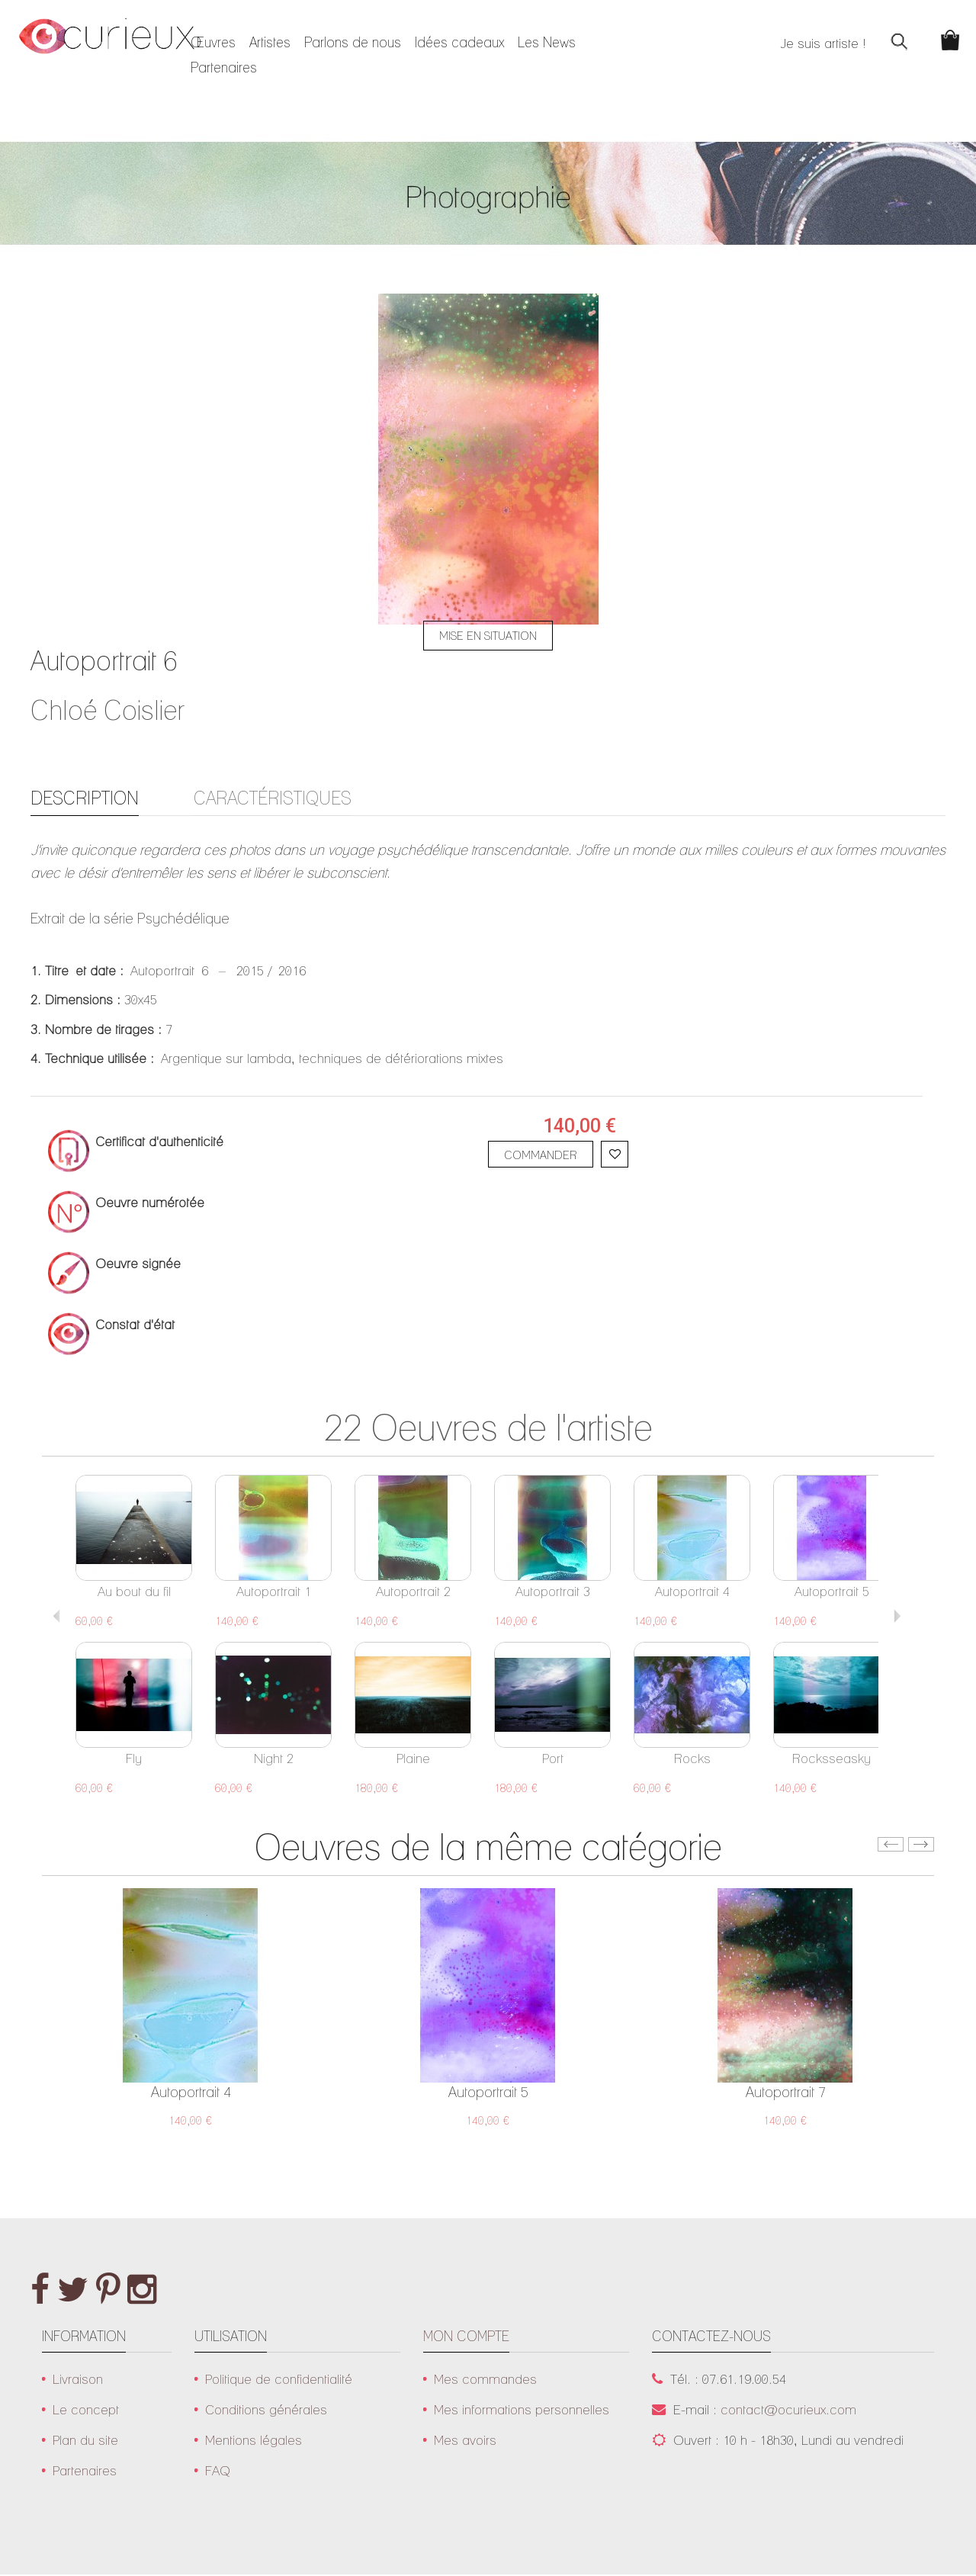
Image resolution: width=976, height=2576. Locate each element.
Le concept (86, 2411)
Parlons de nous (352, 42)
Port (552, 1760)
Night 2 (274, 1760)
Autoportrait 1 (273, 1593)
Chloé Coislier (107, 710)
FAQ (217, 2472)
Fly (134, 1760)
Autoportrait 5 (832, 1593)
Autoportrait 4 (692, 1593)
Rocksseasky (831, 1760)
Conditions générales (266, 2411)
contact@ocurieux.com (788, 2411)
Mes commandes (485, 2380)
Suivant (897, 1617)
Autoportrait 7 (786, 2093)
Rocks (692, 1760)
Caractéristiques (283, 798)
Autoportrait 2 (413, 1593)
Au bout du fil (134, 1593)
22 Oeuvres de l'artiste (488, 1428)
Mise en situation (488, 635)
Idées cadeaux (459, 42)
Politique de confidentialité (278, 2380)
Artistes (270, 42)
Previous (56, 1617)
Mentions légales (253, 2441)
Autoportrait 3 (552, 1593)
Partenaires (224, 67)
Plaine (413, 1760)
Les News (547, 42)
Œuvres (213, 42)
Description (87, 798)
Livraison (78, 2380)
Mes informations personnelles (521, 2411)
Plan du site (85, 2441)
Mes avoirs (465, 2441)
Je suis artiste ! (814, 43)
